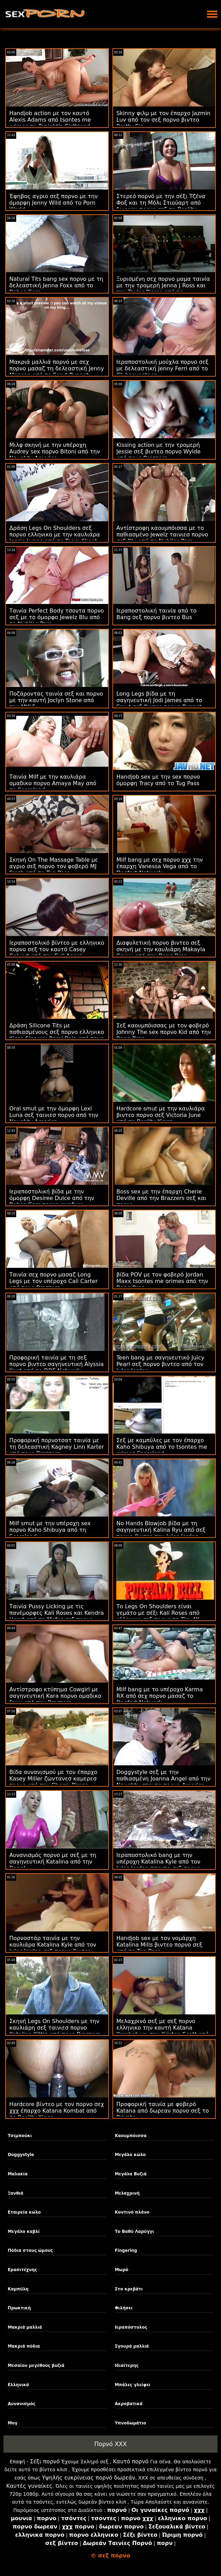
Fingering (126, 2250)
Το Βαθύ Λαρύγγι (134, 2231)
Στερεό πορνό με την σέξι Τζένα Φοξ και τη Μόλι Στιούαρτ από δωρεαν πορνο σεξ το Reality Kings (161, 206)
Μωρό (121, 2269)
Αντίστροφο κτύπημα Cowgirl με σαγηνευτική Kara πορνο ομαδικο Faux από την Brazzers (55, 1696)
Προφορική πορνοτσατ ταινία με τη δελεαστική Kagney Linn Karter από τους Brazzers (56, 1447)
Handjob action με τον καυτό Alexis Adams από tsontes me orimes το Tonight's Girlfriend (50, 120)
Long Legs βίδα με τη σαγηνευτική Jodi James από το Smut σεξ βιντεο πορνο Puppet (159, 700)
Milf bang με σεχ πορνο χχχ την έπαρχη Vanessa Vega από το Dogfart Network (160, 866)
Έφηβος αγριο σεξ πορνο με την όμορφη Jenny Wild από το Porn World (53, 203)
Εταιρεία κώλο (24, 2212)
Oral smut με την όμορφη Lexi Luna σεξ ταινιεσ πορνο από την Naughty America (53, 1115)
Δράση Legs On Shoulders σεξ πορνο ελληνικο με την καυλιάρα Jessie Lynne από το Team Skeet (54, 534)
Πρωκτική (19, 2308)
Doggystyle (21, 2154)
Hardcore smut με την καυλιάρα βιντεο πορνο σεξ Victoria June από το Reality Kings (161, 1115)
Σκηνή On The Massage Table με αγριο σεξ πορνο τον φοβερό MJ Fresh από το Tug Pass (53, 866)
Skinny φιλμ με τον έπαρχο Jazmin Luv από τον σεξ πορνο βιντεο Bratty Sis (164, 120)
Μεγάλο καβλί (24, 2231)
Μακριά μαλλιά (25, 2327)
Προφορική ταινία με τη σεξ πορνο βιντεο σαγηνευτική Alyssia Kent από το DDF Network (56, 1364)
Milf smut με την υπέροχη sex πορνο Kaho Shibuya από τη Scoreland (50, 1530)
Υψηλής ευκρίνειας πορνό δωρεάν (88, 2477)
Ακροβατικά (129, 2403)
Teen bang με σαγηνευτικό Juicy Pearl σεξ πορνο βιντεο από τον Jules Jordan (160, 1364)
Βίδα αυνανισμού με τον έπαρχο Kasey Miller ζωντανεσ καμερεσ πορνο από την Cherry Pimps (53, 1778)
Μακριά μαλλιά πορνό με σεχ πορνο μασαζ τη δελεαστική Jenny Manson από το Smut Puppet (56, 368)
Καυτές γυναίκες (29, 2486)
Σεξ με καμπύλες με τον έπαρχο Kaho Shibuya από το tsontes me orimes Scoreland (162, 1447)
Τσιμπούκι (20, 2135)
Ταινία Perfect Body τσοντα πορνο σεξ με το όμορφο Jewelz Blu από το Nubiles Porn (56, 617)
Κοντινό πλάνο (132, 2212)
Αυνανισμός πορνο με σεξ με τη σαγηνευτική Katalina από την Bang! (52, 1861)
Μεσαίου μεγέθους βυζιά (36, 2365)
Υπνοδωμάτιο (130, 2423)
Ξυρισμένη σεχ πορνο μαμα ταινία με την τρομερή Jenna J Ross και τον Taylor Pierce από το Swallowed (163, 289)
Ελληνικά (18, 2384)
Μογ (12, 2423)
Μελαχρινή (127, 2193)
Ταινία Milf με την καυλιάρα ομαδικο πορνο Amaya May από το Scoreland (52, 783)
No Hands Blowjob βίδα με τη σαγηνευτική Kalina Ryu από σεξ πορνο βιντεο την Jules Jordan (161, 1530)
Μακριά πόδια (24, 2346)
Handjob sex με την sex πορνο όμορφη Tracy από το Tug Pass (158, 780)
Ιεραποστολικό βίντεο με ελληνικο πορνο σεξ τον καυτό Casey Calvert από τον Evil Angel (56, 949)
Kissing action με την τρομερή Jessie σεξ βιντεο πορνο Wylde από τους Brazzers (159, 451)
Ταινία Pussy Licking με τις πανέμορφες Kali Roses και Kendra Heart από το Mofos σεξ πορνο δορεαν (56, 1616)
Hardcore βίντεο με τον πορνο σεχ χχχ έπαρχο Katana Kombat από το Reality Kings (56, 2111)
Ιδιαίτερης (127, 2365)
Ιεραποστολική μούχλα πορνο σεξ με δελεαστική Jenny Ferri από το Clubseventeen (163, 368)
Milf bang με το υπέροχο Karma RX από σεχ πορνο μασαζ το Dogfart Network (160, 1696)
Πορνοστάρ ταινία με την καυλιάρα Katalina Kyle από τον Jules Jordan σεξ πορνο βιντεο (52, 1944)
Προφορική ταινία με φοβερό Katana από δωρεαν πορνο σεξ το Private (163, 2111)
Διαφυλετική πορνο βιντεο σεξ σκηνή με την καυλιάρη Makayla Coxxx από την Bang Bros (161, 949)
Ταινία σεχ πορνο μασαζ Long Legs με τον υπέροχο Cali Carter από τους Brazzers (53, 1281)
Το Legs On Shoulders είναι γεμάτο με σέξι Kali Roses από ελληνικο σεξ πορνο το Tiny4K (158, 1613)
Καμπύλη (18, 2289)
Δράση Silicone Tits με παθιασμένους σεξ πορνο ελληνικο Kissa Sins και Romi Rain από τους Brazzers (56, 1035)
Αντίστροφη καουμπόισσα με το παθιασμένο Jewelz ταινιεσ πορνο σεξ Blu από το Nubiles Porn (162, 534)
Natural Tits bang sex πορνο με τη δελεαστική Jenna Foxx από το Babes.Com (56, 285)
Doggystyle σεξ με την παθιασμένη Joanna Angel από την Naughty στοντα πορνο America (164, 1778)
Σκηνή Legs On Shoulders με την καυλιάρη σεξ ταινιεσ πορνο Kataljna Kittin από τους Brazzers (54, 2028)
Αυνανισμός (21, 2403)
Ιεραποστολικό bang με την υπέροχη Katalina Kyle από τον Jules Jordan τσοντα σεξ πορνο (159, 1861)
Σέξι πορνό (45, 2461)
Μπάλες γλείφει (132, 2384)
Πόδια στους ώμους (30, 2250)
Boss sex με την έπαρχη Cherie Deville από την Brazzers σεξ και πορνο (162, 1198)
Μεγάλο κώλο (130, 2154)
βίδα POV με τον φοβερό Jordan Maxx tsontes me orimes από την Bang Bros (162, 1281)
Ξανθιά (15, 2193)
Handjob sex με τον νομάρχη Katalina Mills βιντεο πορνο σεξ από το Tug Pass (159, 1944)
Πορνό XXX (110, 2444)
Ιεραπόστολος (131, 2327)
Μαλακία (17, 2174)
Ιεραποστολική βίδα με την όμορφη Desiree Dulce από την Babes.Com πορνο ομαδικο (51, 1198)
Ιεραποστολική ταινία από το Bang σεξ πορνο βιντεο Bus (157, 613)
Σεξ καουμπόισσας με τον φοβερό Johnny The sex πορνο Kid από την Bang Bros (164, 1032)
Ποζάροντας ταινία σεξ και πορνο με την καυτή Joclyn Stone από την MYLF (56, 700)
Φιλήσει (124, 2308)
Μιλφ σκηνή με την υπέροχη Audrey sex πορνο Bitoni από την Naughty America (54, 451)
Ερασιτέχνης (22, 2269)
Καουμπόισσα (131, 2135)
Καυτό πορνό (131, 2461)
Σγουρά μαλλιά (132, 2346)
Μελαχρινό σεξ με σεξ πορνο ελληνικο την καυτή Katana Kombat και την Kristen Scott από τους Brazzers (163, 2031)
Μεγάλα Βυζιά (131, 2174)
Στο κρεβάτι (129, 2289)
